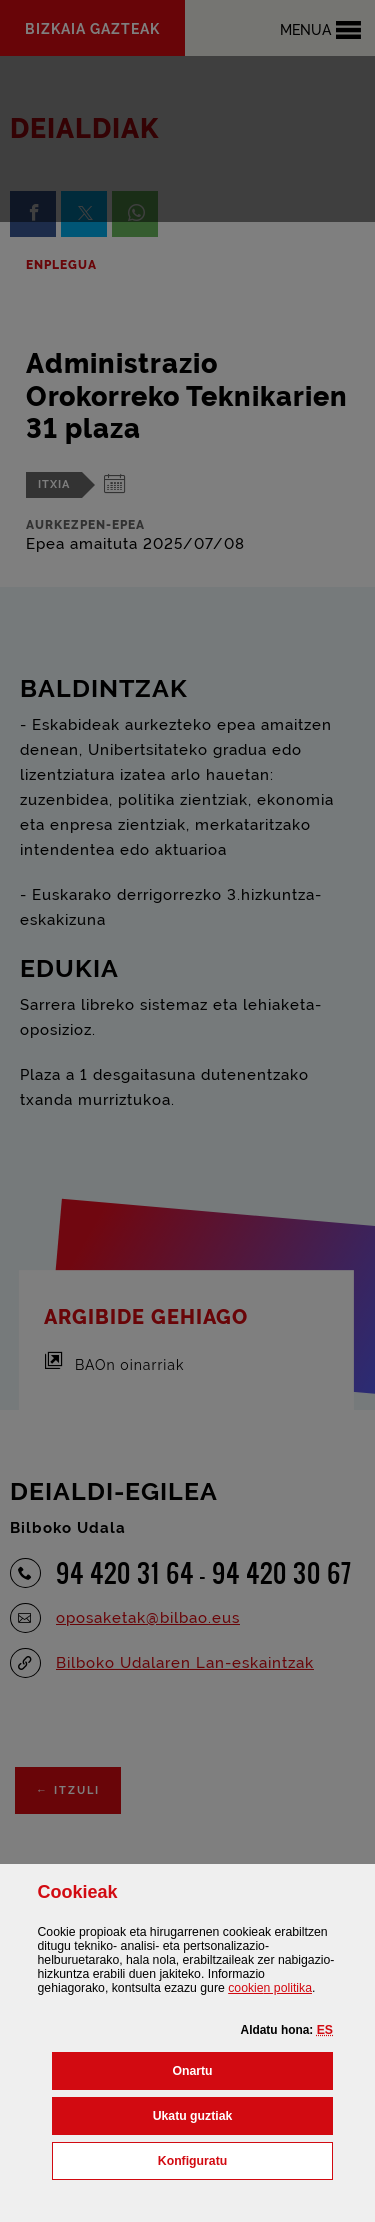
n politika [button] (270, 1988)
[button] (325, 2030)
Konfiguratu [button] (245, 2159)
